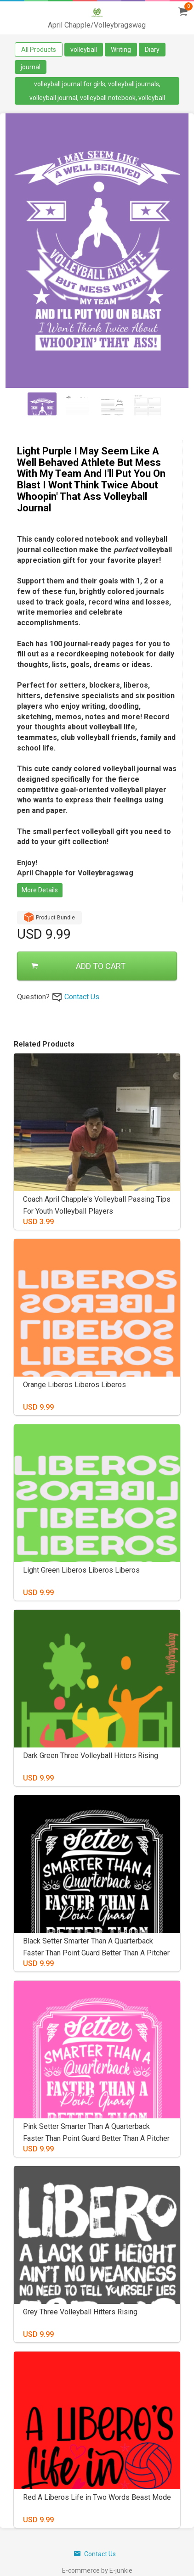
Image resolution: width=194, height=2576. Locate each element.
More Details (40, 890)
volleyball (83, 49)
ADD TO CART (78, 966)
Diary (152, 49)
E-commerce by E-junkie (97, 2570)
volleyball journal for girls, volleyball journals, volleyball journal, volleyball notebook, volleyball (97, 90)
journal (30, 67)
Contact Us (81, 996)
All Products (38, 49)
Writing (121, 49)
